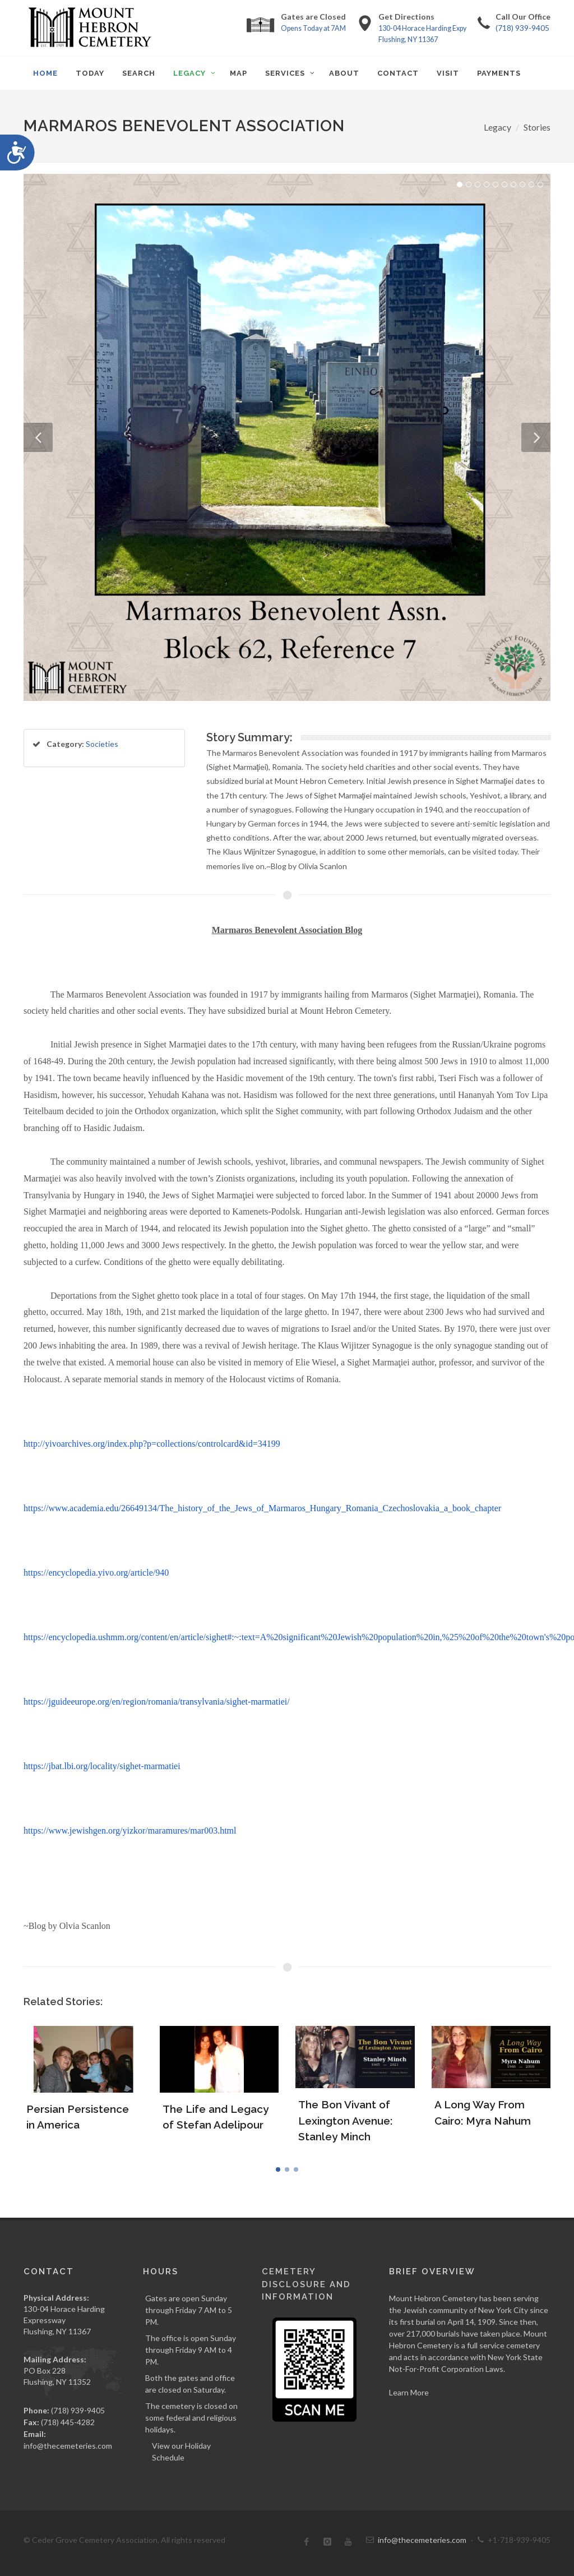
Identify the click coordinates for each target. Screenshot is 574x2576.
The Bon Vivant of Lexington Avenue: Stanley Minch (345, 2120)
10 (540, 184)
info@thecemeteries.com (68, 2445)
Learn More (409, 2392)
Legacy (497, 127)
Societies (102, 744)
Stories (537, 127)
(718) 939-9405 (522, 28)
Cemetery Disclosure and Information (306, 2284)
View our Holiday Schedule (181, 2451)
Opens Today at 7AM (313, 28)
